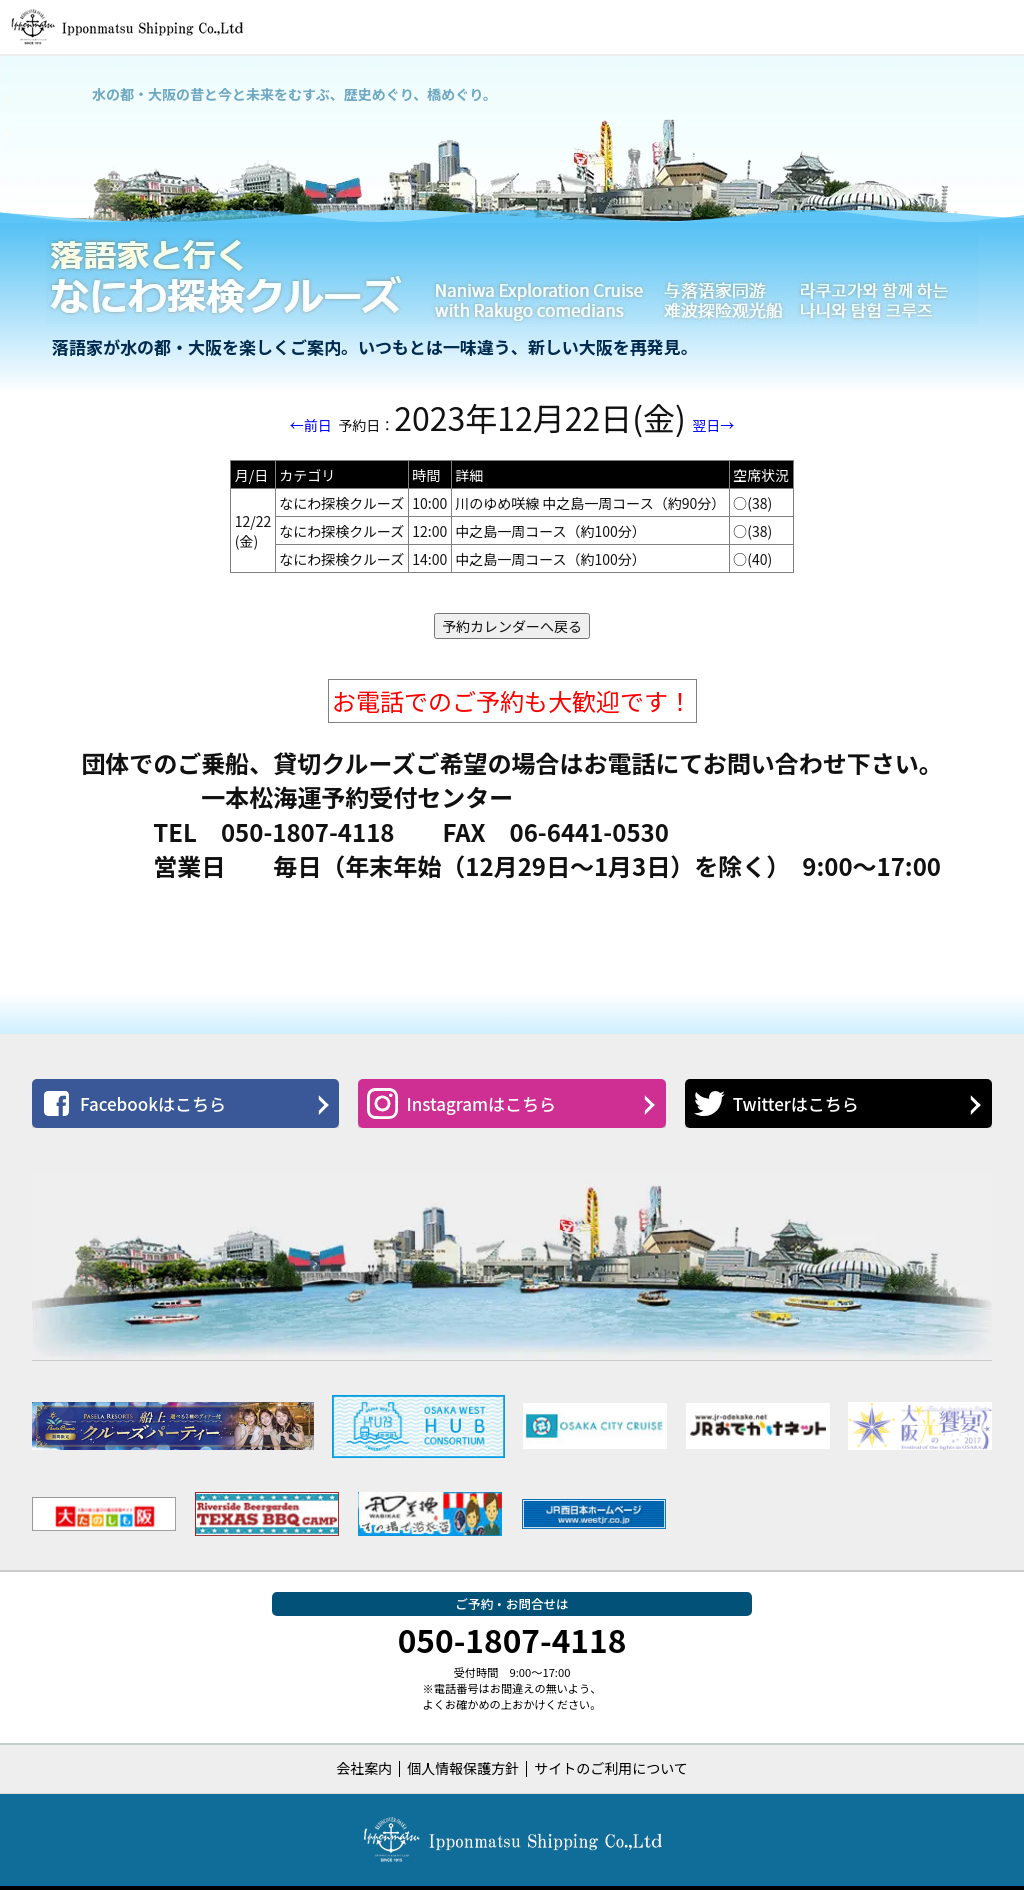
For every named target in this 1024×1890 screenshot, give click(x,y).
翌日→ (713, 425)
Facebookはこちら (133, 1103)
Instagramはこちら (461, 1103)
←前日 (311, 425)
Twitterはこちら (776, 1103)
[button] (997, 27)
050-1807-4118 (512, 1639)
